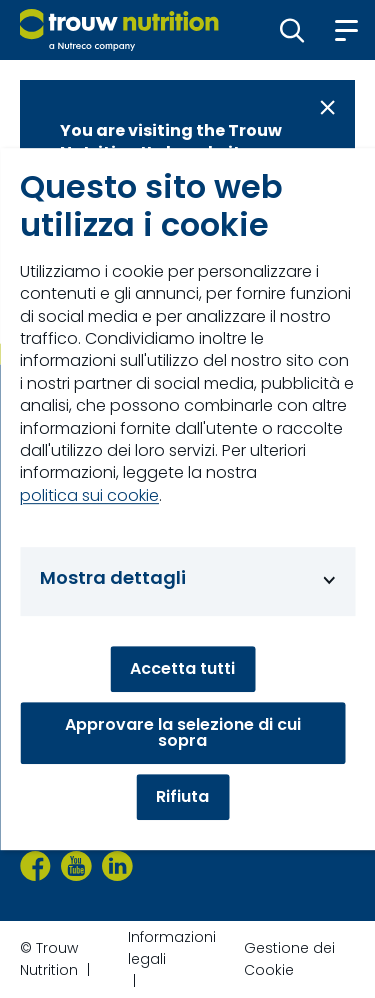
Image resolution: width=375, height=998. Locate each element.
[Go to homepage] (119, 30)
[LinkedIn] (117, 866)
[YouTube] (76, 866)
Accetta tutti (182, 668)
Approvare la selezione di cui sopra (183, 732)
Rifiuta (182, 796)
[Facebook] (35, 866)
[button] (292, 30)
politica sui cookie (89, 496)
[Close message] (327, 107)
